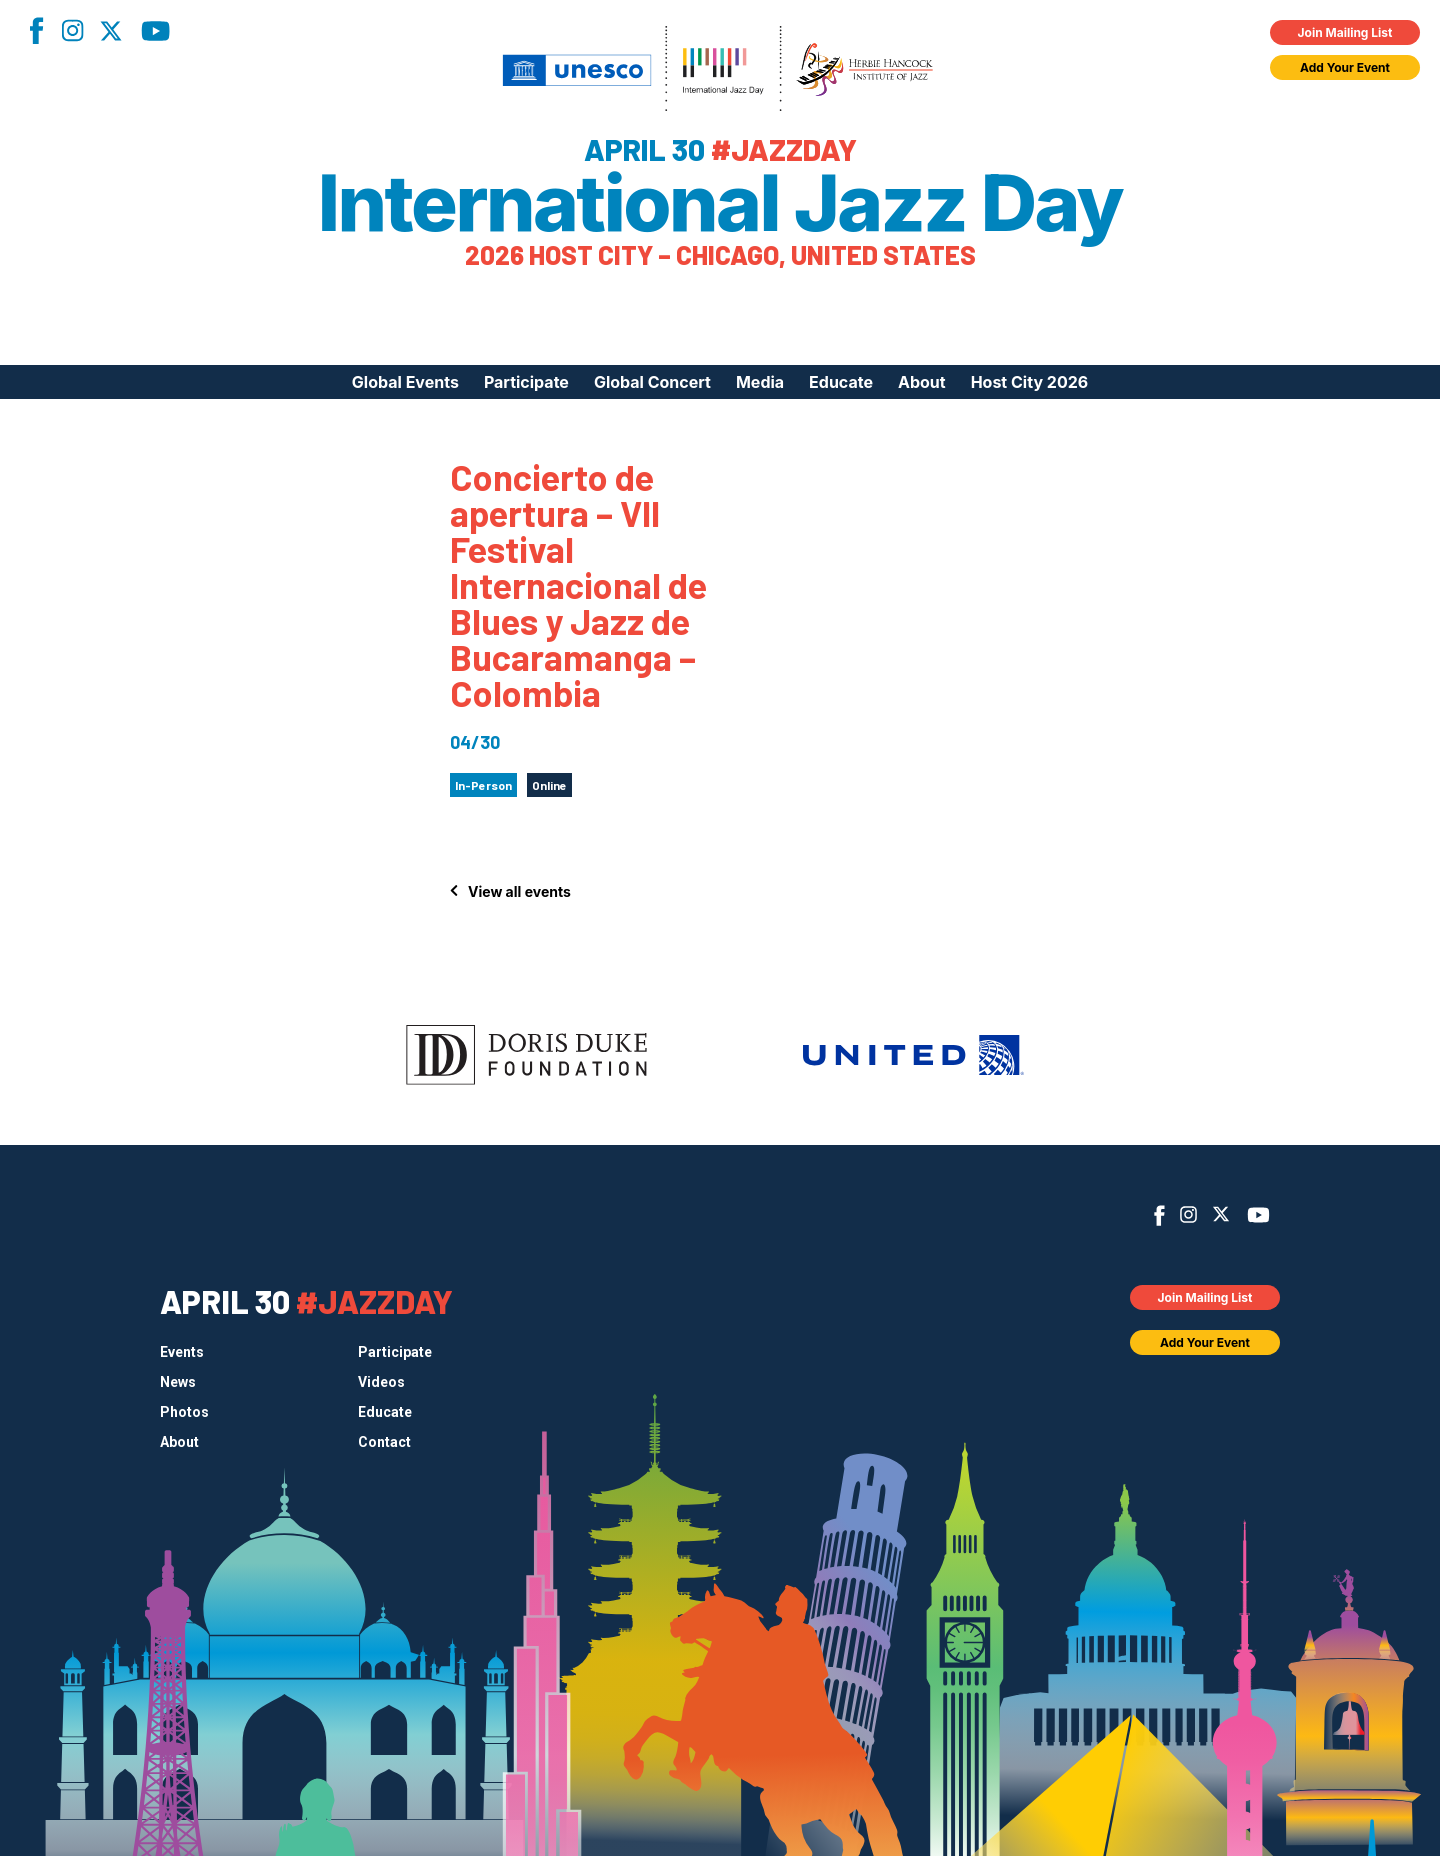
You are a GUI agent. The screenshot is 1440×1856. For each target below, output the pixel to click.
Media (760, 382)
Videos (381, 1382)
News (178, 1382)
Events (182, 1352)
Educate (841, 382)
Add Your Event (1345, 67)
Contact (384, 1442)
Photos (184, 1412)
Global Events (405, 382)
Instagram (72, 30)
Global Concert (652, 382)
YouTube (155, 31)
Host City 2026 (1030, 382)
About (922, 382)
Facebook (36, 30)
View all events (519, 891)
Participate (526, 382)
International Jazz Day (720, 203)
